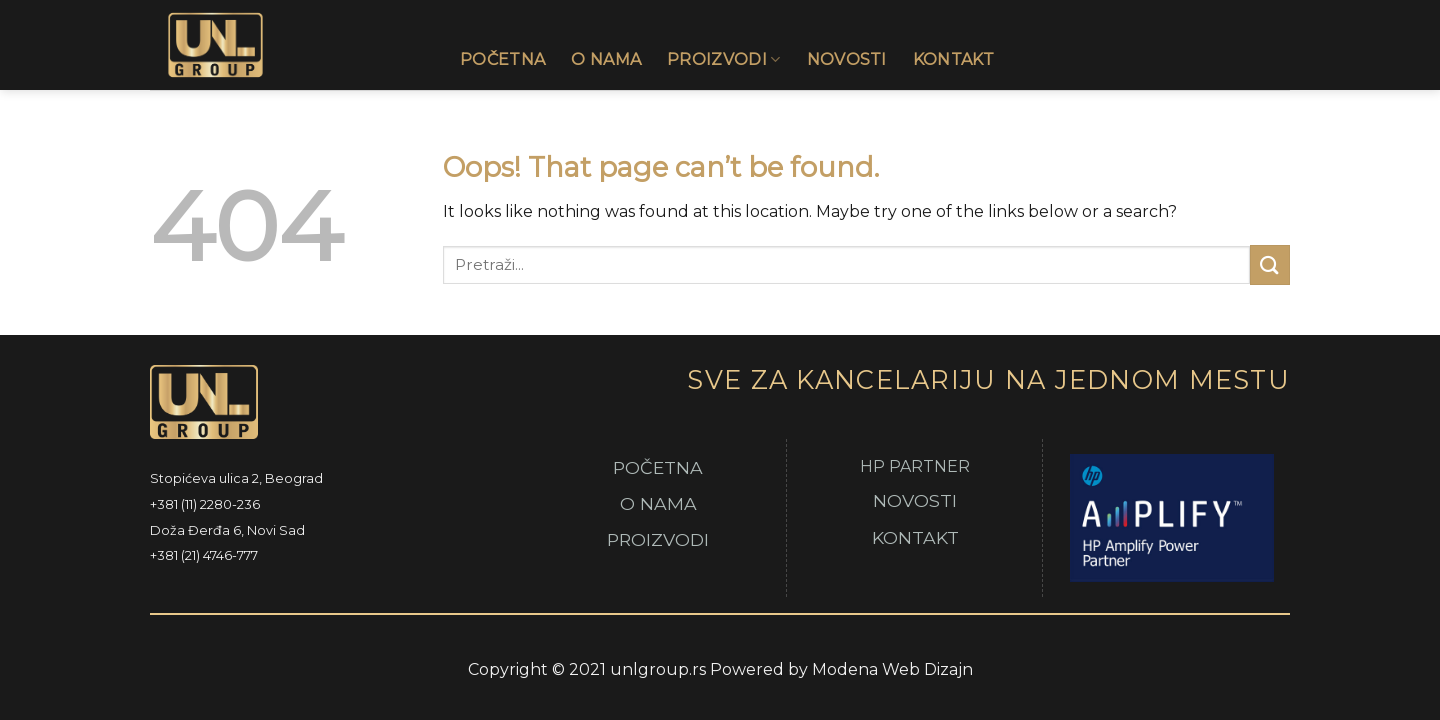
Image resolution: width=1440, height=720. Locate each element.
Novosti (847, 59)
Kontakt (953, 59)
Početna (502, 59)
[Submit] (1270, 264)
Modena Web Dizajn (892, 669)
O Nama (606, 59)
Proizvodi (723, 60)
